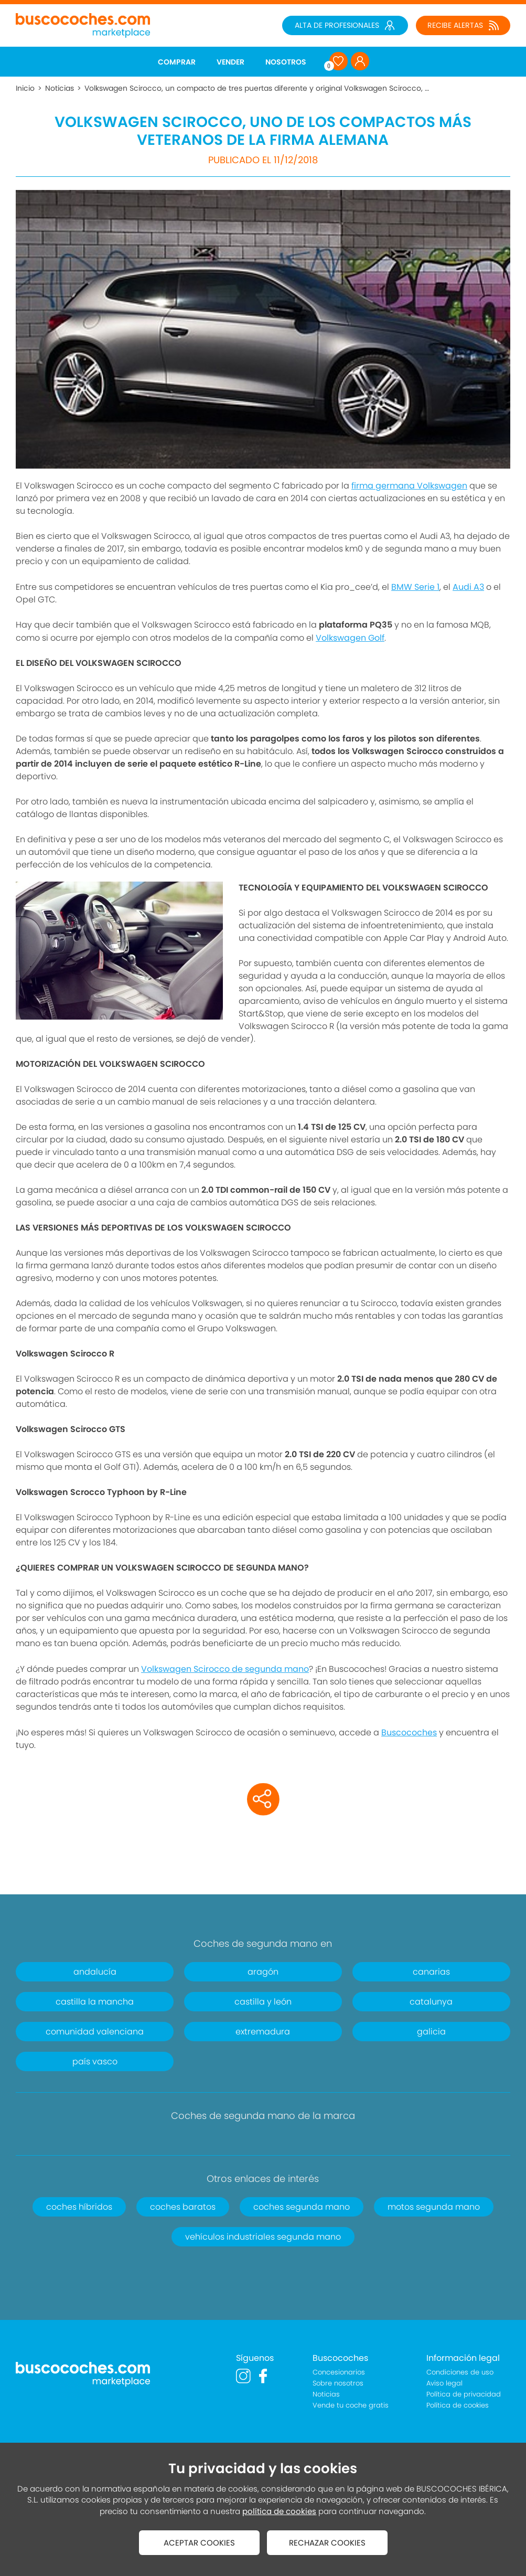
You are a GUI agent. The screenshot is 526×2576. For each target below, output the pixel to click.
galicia (431, 2032)
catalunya (431, 2002)
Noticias (59, 88)
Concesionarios (339, 2372)
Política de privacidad (463, 2394)
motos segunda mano (434, 2207)
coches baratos (183, 2207)
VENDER (230, 62)
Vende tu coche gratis (351, 2405)
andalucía (94, 1972)
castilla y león (263, 2002)
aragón (263, 1972)
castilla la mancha (95, 2002)
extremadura (262, 2032)
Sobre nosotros (338, 2383)
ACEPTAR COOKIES (199, 2542)
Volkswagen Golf (350, 638)
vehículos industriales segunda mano (263, 2237)
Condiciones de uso (459, 2372)
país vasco (94, 2061)
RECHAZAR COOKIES (327, 2542)
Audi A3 (468, 587)
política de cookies (279, 2511)
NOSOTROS (285, 62)
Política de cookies (457, 2405)
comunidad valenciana (95, 2032)
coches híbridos (79, 2207)
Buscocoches (409, 1732)
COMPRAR (177, 62)
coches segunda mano (301, 2207)
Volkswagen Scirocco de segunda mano (225, 1669)
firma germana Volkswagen (409, 486)
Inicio (25, 88)
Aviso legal (444, 2383)
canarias (431, 1972)
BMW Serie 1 (415, 587)
